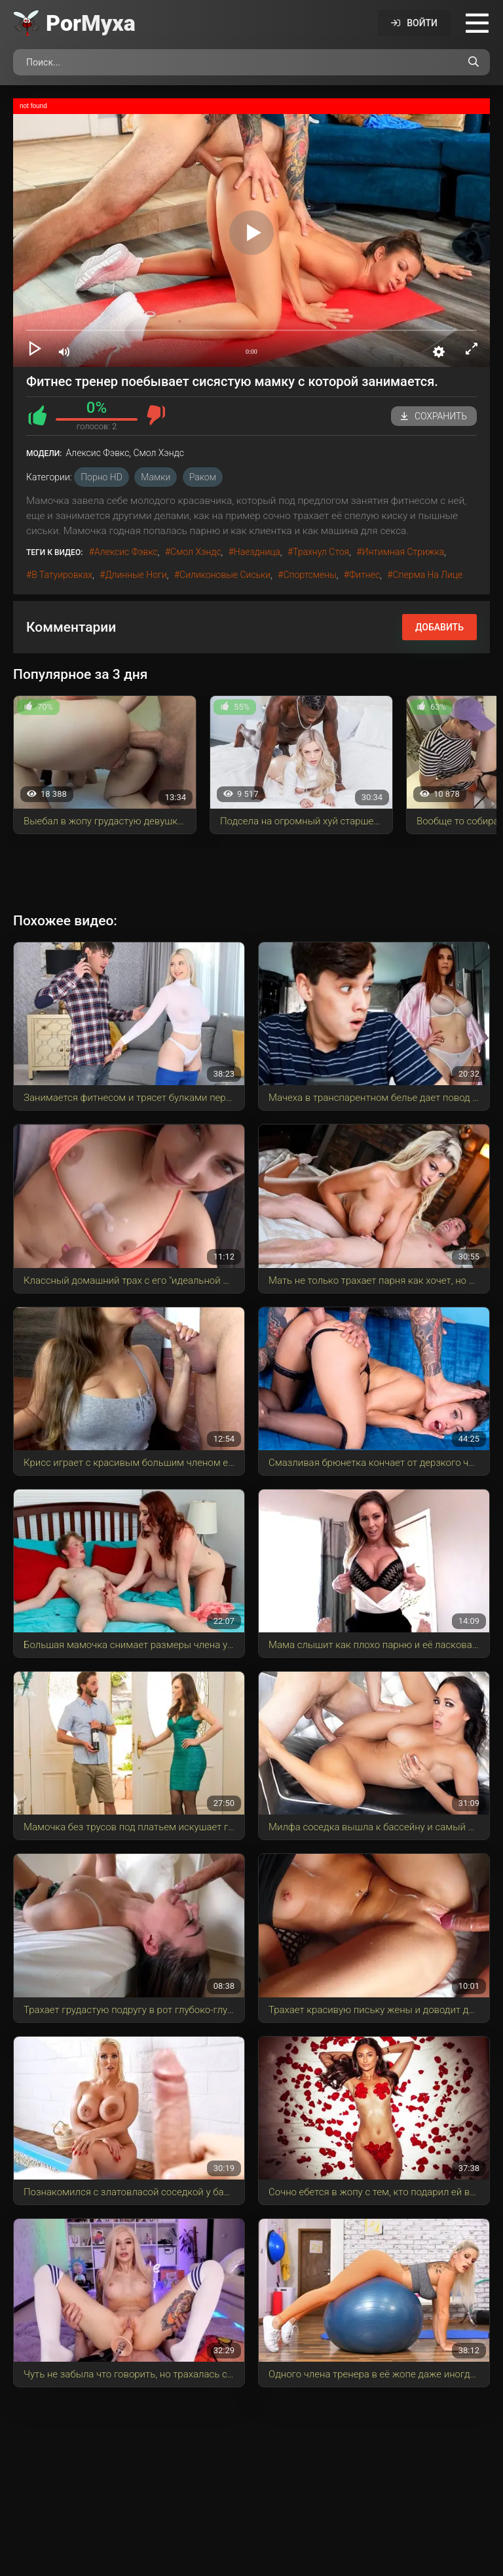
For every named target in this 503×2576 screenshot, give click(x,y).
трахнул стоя (321, 552)
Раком (202, 477)
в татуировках (61, 574)
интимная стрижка (403, 552)
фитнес (364, 574)
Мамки (155, 477)
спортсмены (309, 574)
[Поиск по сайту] (473, 62)
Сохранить (434, 416)
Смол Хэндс (195, 552)
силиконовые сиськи (224, 574)
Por (91, 23)
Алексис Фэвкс (126, 552)
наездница (257, 552)
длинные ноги (135, 574)
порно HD (101, 477)
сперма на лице (427, 574)
